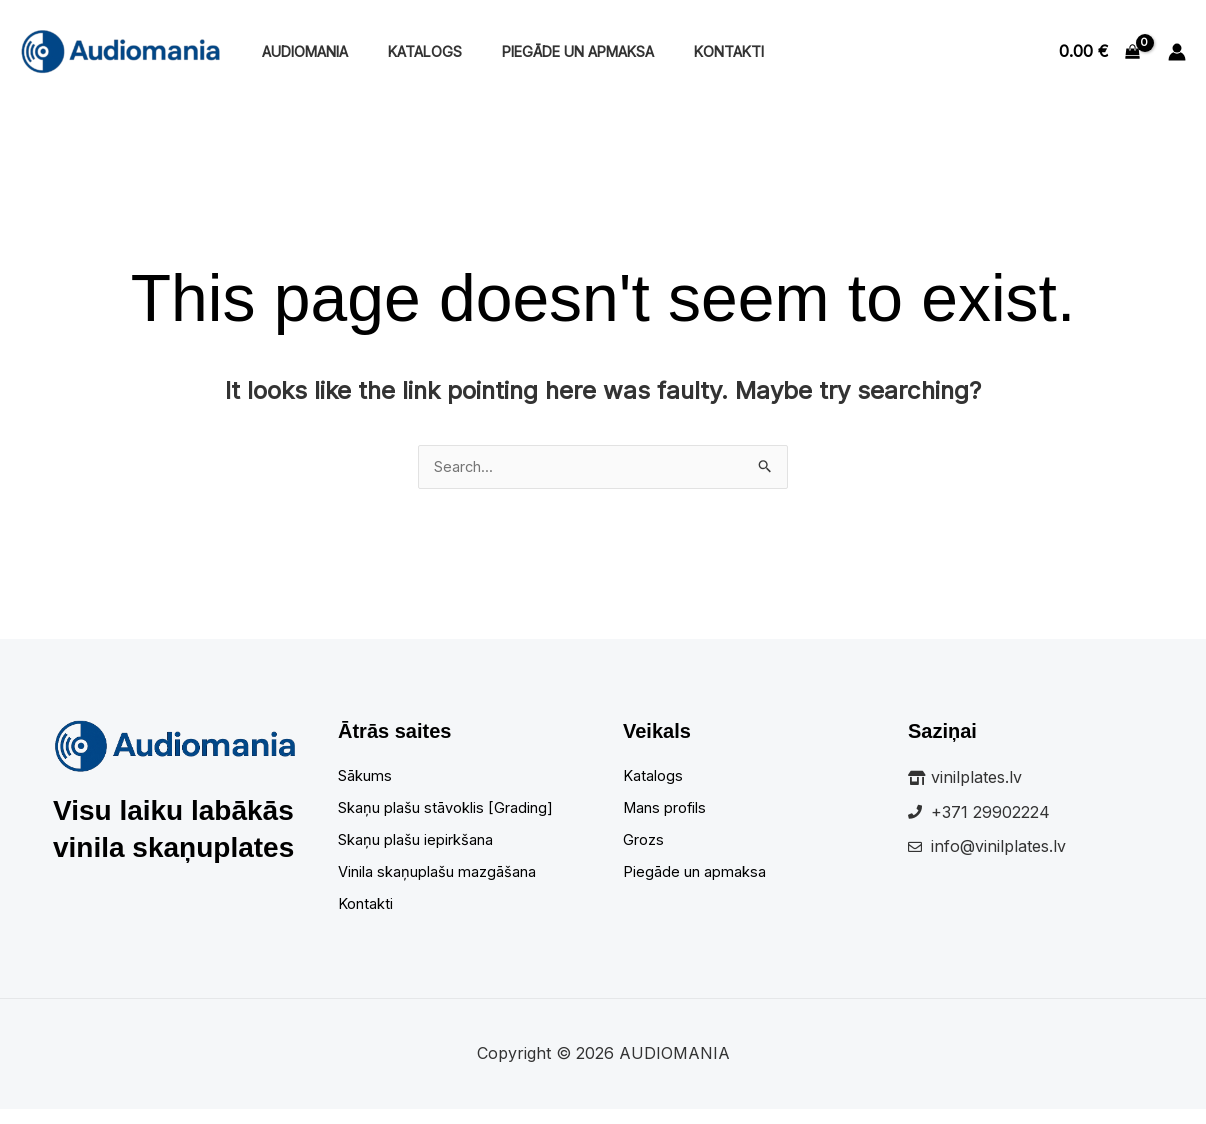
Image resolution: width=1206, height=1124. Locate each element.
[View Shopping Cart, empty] (1099, 52)
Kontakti (690, 51)
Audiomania (299, 51)
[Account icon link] (1177, 52)
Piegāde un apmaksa (550, 51)
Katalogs (408, 51)
